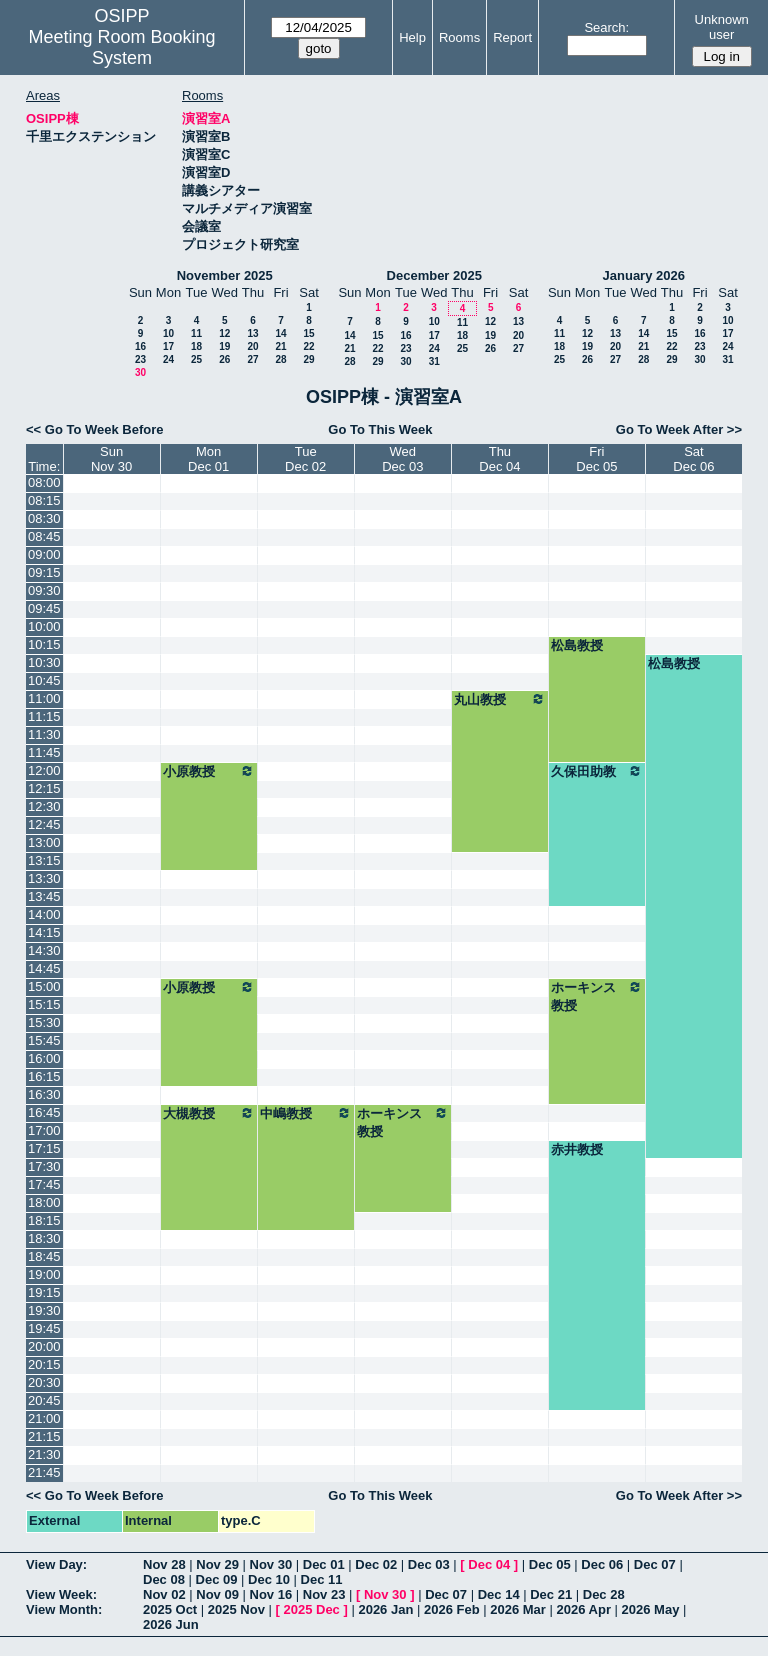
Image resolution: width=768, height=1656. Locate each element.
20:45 (44, 1400)
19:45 (44, 1328)
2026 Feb (452, 1609)
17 (168, 346)
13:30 (44, 878)
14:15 (44, 932)
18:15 (44, 1220)
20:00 (44, 1346)
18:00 (44, 1202)
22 (308, 346)
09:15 (44, 572)
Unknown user (722, 27)
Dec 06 (602, 1564)
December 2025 (434, 275)
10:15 (44, 644)
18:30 (44, 1238)
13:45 (44, 896)
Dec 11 (322, 1579)
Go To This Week (380, 429)
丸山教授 (500, 699)
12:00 (44, 770)
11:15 (44, 716)
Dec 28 (604, 1594)
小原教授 (209, 771)
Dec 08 (164, 1579)
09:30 (44, 590)
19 (224, 346)
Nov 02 (164, 1594)
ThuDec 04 (499, 459)
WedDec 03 (402, 459)
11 (196, 333)
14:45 (44, 968)
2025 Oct (170, 1609)
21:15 (44, 1436)
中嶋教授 (306, 1113)
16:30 (44, 1094)
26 (224, 359)
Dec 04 (489, 1564)
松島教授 (577, 645)
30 (140, 372)
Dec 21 (551, 1594)
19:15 (44, 1292)
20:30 (44, 1382)
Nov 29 (217, 1564)
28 (280, 359)
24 (168, 359)
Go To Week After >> (679, 429)
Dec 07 (655, 1564)
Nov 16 (271, 1594)
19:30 (44, 1310)
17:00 (44, 1130)
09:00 (44, 554)
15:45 (44, 1040)
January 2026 (644, 275)
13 (252, 333)
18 (196, 346)
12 (224, 333)
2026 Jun (171, 1624)
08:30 (44, 518)
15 (308, 333)
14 (280, 333)
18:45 (44, 1256)
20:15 (44, 1364)
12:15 (44, 788)
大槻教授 (209, 1113)
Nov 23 (324, 1594)
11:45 (44, 752)
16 (140, 346)
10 (168, 333)
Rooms (459, 37)
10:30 (44, 662)
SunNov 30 (111, 459)
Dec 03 (429, 1564)
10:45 (44, 680)
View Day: (56, 1564)
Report (512, 37)
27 (252, 359)
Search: (606, 27)
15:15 (44, 1004)
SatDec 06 (693, 459)
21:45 (44, 1472)
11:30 (44, 734)
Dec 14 (499, 1594)
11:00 (44, 698)
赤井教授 (577, 1149)
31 (434, 361)
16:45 (44, 1112)
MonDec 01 (208, 459)
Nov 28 (164, 1564)
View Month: (64, 1609)
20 (252, 346)
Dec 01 (324, 1564)
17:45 (44, 1184)
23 (140, 359)
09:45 (44, 608)
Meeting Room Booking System (121, 47)
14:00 (44, 914)
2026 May (651, 1609)
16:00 (44, 1058)
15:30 (44, 1022)
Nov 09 (217, 1594)
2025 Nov (236, 1609)
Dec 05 (550, 1564)
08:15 (44, 500)
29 (308, 359)
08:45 (44, 536)
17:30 (44, 1166)
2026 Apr (584, 1609)
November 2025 (225, 275)
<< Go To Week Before (95, 429)
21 (280, 346)
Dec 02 (376, 1564)
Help (412, 37)
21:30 (44, 1454)
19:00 (44, 1274)
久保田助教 (597, 771)
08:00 (44, 482)
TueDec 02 (305, 459)
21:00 (44, 1418)
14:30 (44, 950)
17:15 (44, 1148)
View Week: (61, 1594)
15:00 (44, 986)
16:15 (44, 1076)
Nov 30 (271, 1564)
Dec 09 (217, 1579)
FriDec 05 (596, 459)
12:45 (44, 824)
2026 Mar (518, 1609)
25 (196, 359)
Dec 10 (269, 1579)
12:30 (44, 806)
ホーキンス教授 (597, 996)
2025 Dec (311, 1609)
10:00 (44, 626)
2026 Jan (385, 1609)
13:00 (44, 842)
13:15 (44, 860)
